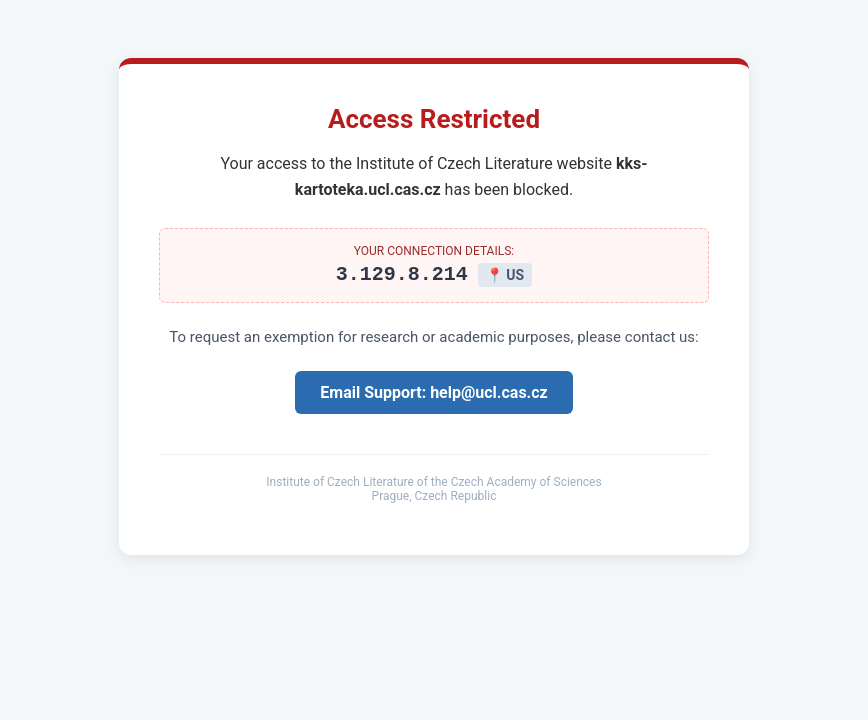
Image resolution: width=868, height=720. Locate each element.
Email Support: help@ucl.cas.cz (433, 395)
